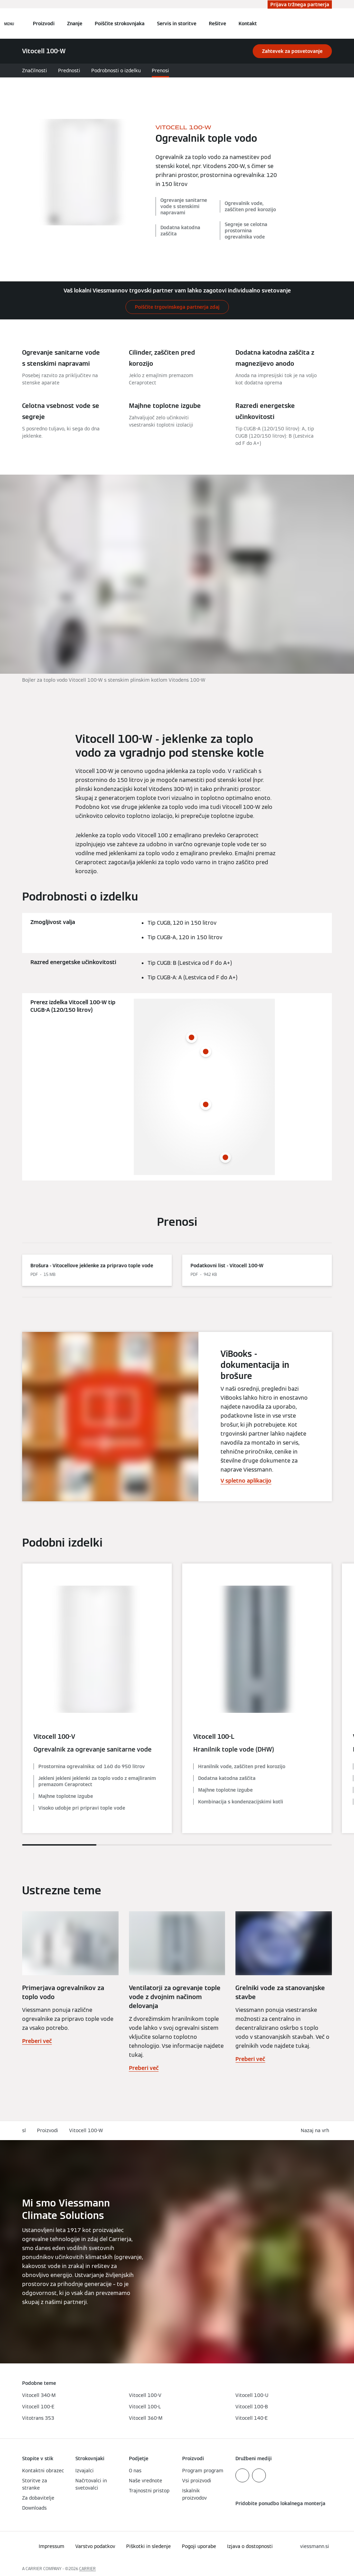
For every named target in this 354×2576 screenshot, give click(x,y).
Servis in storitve (176, 23)
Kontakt (248, 23)
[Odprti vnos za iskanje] (328, 23)
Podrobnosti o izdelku (116, 70)
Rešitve (217, 23)
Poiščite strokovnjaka (120, 23)
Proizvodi (44, 23)
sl (24, 2130)
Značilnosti (34, 70)
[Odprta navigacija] (9, 23)
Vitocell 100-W (86, 2130)
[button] (316, 2130)
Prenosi (160, 70)
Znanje (74, 23)
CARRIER (87, 2568)
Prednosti (69, 70)
